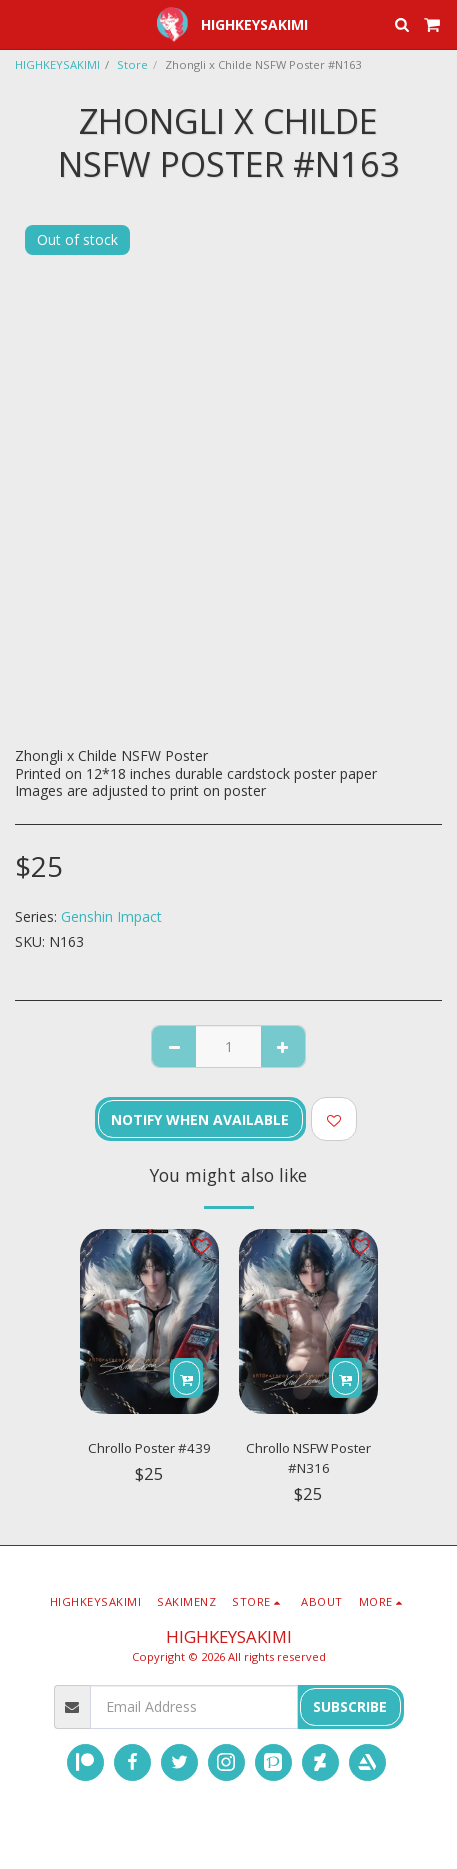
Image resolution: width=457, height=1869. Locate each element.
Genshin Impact (111, 916)
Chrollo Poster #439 (149, 1448)
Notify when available (200, 1119)
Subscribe (350, 1706)
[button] (22, 23)
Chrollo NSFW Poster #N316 (308, 1458)
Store (132, 64)
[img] (149, 1321)
